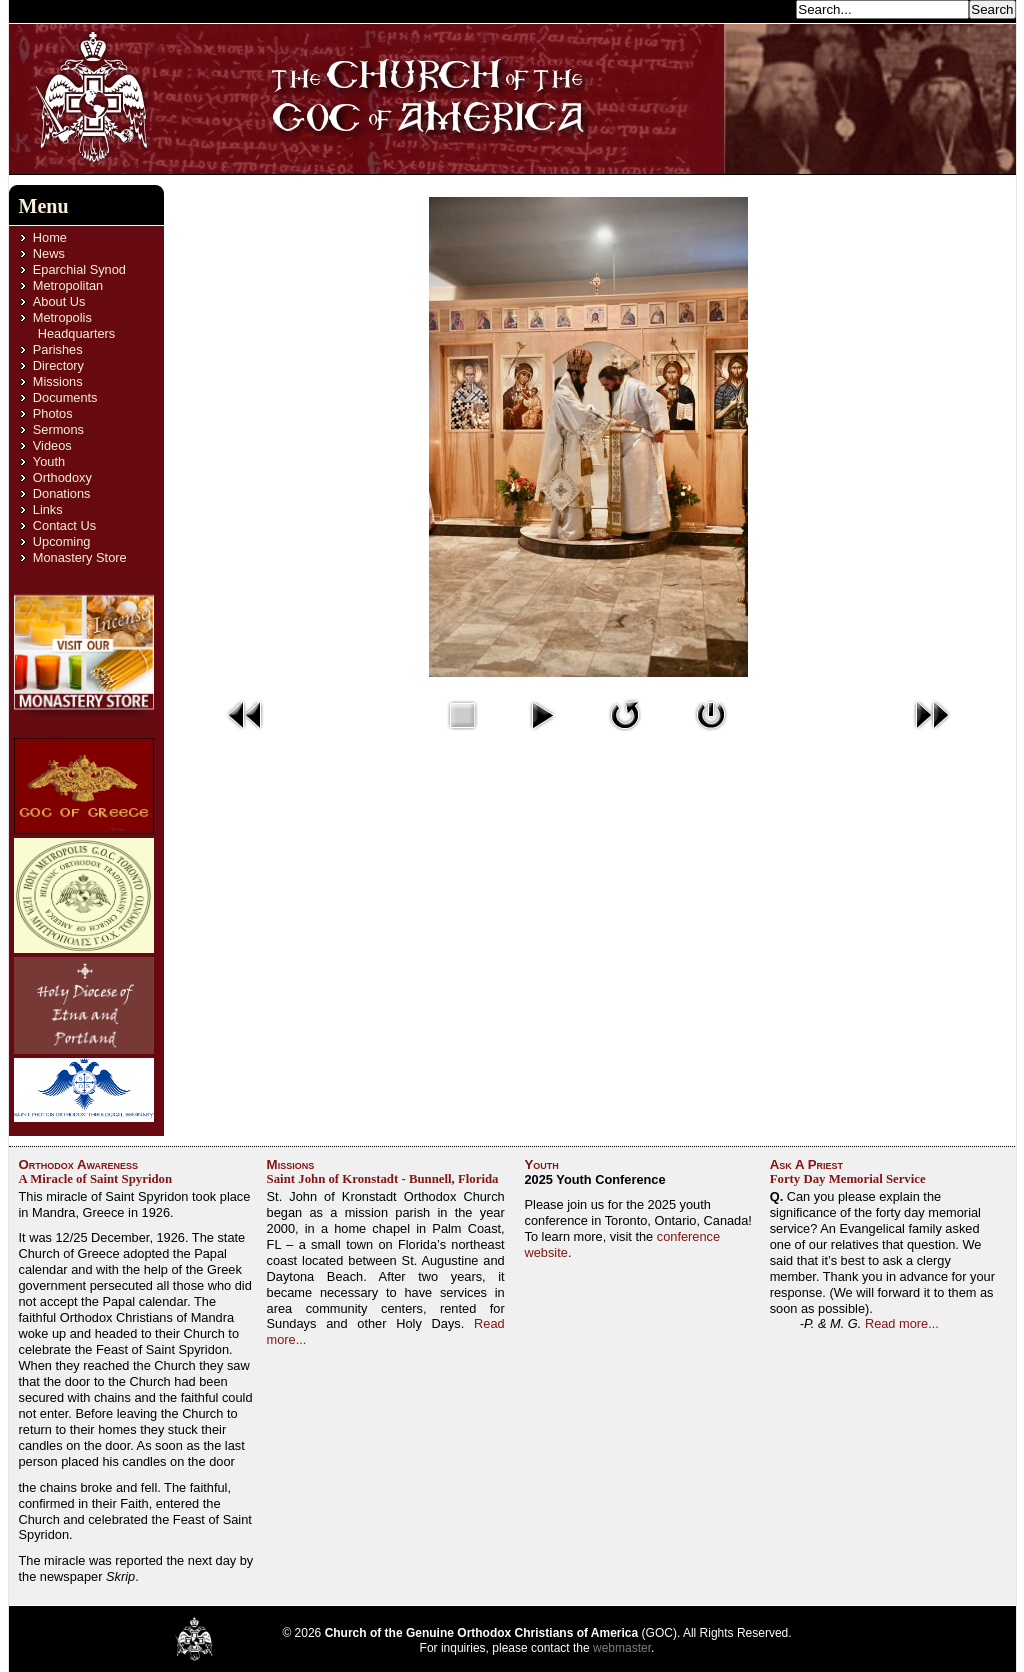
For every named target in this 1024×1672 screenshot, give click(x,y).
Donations (62, 493)
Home (50, 237)
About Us (59, 301)
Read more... (902, 1323)
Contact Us (64, 525)
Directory (58, 365)
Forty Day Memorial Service (848, 1179)
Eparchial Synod (79, 269)
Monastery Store (80, 557)
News (49, 253)
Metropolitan (68, 285)
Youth (49, 461)
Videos (52, 445)
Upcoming (62, 541)
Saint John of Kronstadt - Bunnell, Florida (383, 1179)
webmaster (622, 1648)
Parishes (58, 349)
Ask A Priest (806, 1164)
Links (48, 509)
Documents (65, 397)
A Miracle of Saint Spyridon (96, 1179)
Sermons (58, 429)
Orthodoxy (62, 477)
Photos (53, 413)
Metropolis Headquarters (74, 325)
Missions (58, 381)
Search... (764, 8)
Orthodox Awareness (79, 1164)
